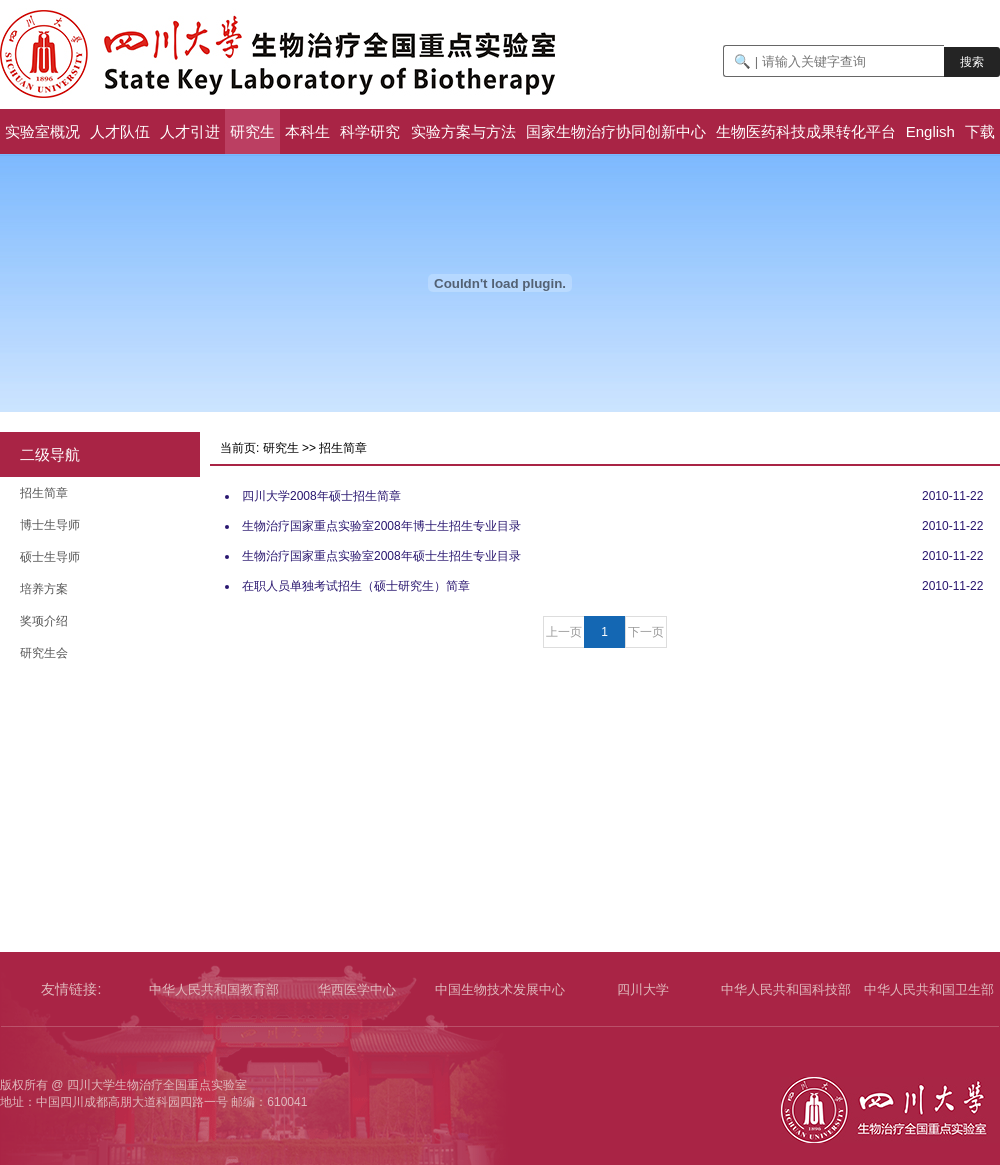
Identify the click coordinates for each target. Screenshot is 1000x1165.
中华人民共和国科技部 (786, 989)
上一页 (564, 632)
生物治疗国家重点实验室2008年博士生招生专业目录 (381, 526)
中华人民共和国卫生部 (929, 989)
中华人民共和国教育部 (214, 989)
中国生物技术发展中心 (500, 989)
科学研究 (370, 131)
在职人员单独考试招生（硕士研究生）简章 (356, 586)
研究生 (252, 131)
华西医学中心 (357, 989)
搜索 (972, 62)
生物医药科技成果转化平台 (806, 131)
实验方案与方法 (463, 131)
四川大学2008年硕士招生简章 (321, 496)
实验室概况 (42, 131)
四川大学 (643, 989)
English (930, 131)
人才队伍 (120, 131)
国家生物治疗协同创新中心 (616, 131)
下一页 (646, 632)
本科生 (307, 131)
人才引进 (190, 131)
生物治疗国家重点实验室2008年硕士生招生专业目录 (381, 556)
